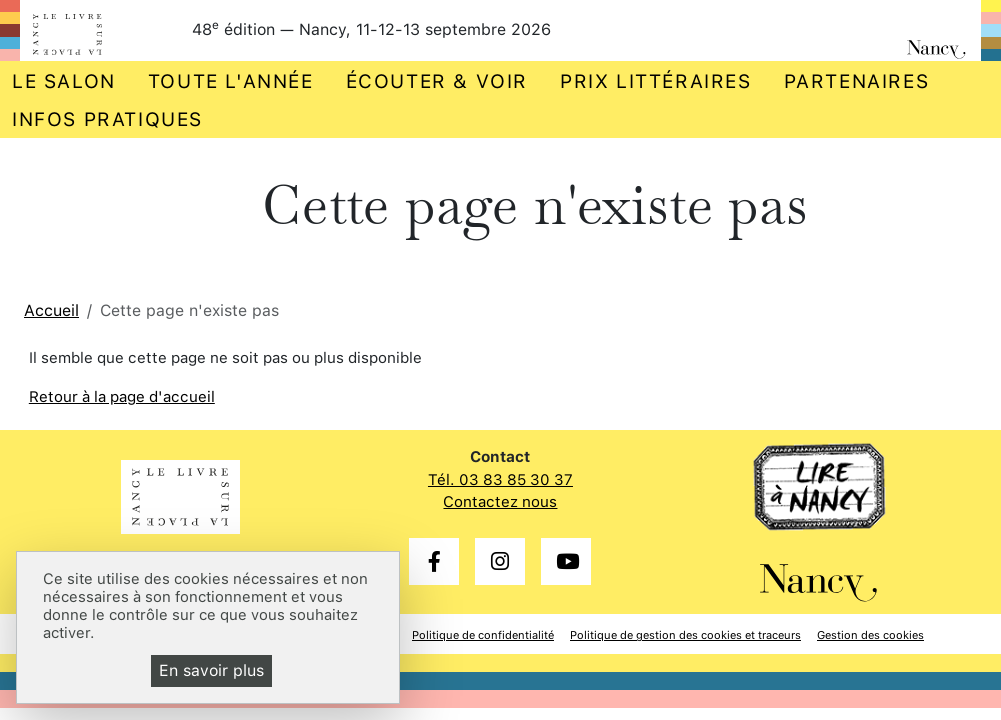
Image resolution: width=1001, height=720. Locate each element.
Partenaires (857, 81)
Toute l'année (231, 81)
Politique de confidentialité (483, 635)
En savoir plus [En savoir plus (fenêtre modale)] (211, 670)
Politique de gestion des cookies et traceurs (685, 635)
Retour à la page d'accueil (122, 397)
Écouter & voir (437, 81)
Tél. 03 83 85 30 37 (500, 480)
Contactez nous (500, 502)
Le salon (64, 81)
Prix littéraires (656, 81)
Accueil (51, 310)
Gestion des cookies (870, 635)
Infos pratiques (107, 119)
